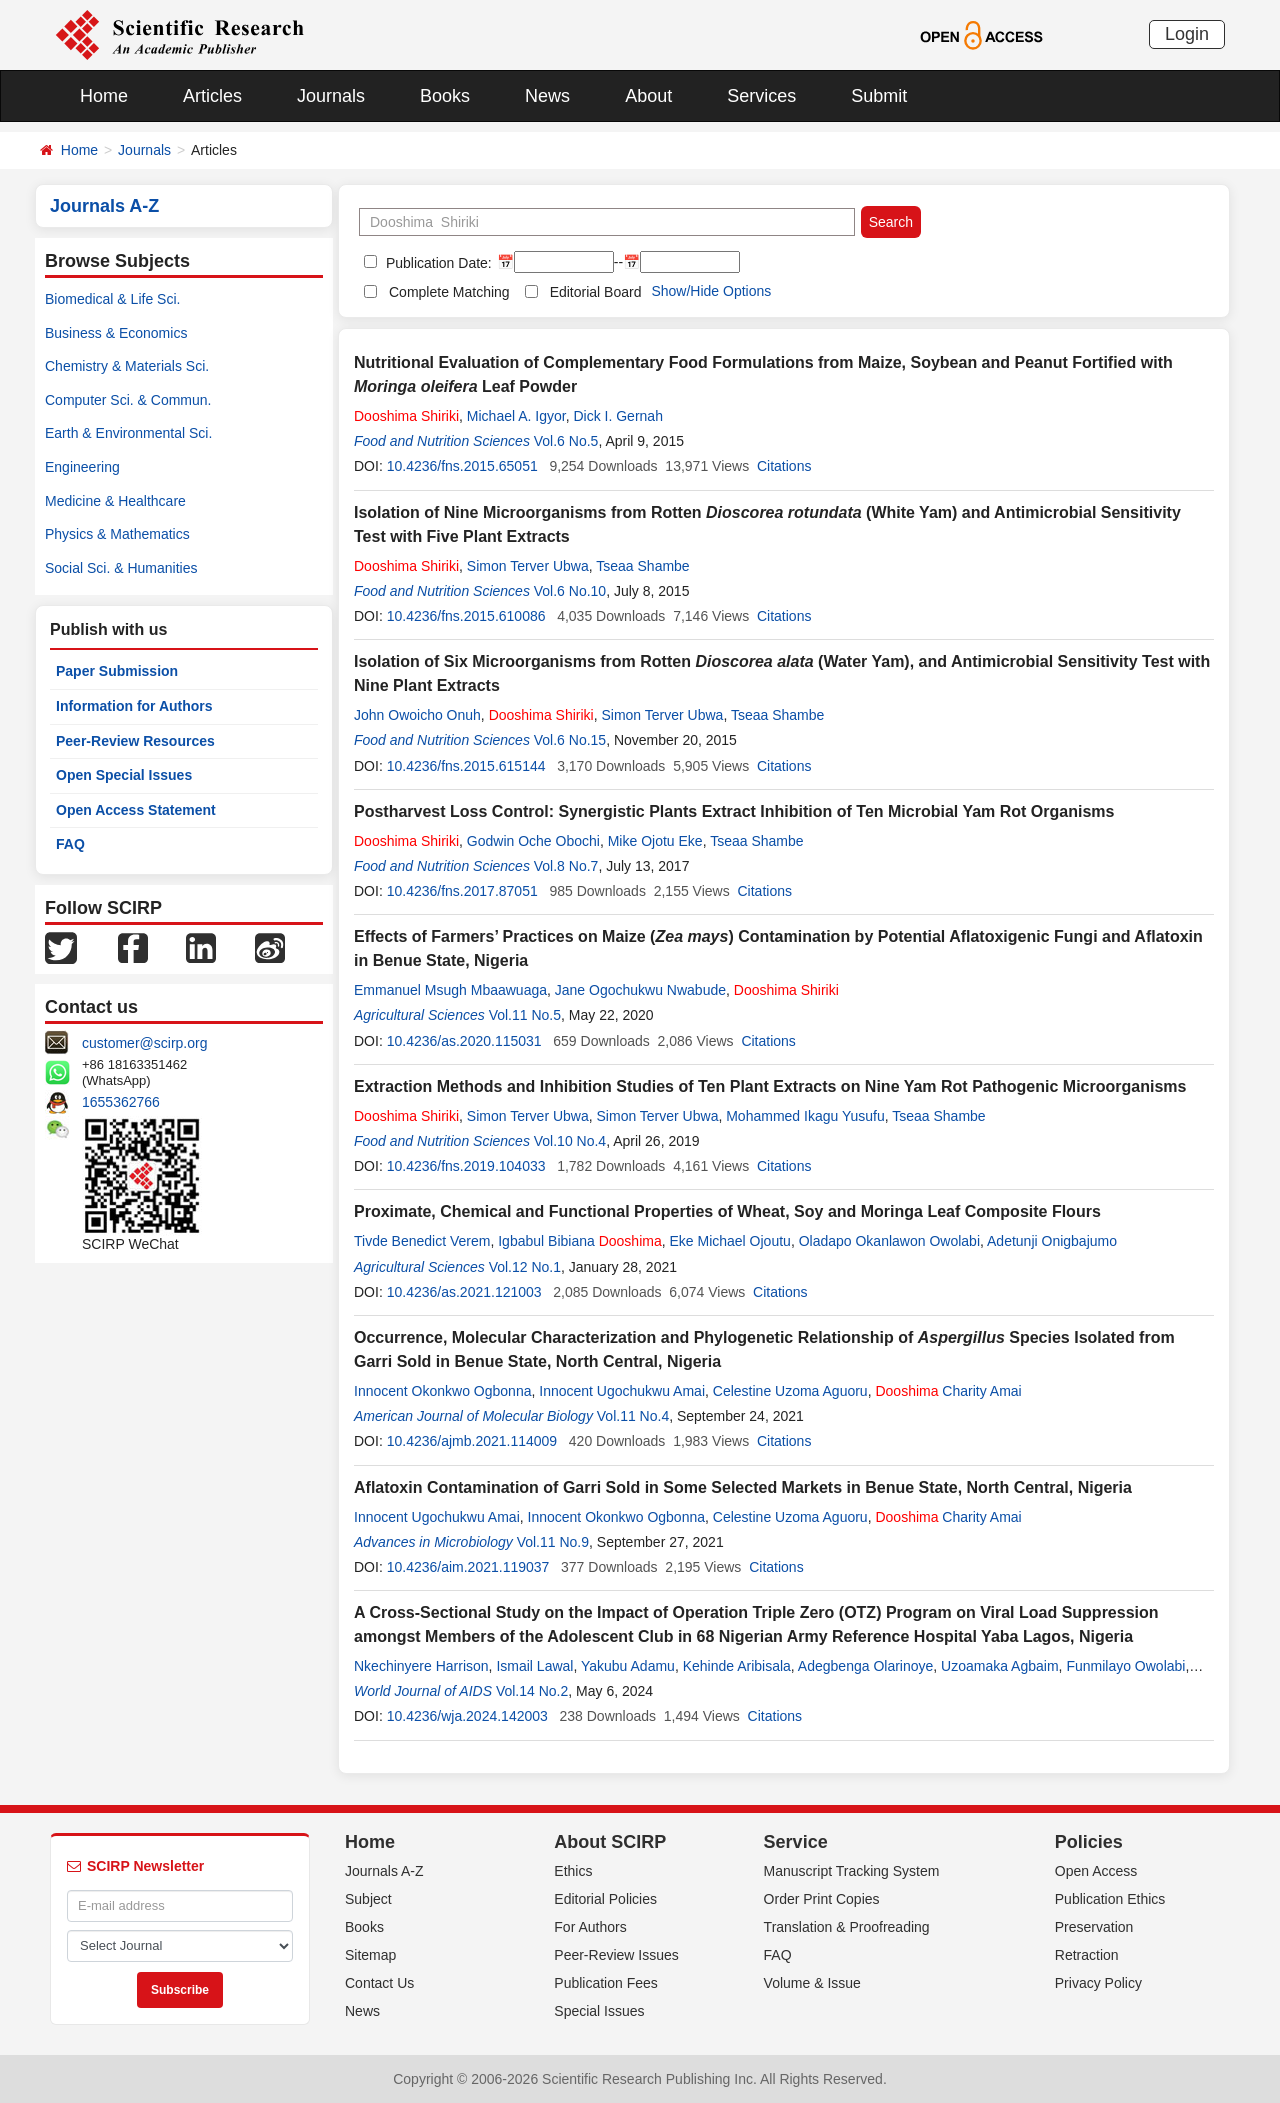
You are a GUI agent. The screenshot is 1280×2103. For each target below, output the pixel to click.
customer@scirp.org (144, 1043)
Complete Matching (449, 292)
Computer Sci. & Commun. (128, 400)
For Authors (590, 1927)
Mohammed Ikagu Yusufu (805, 1116)
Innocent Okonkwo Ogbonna (442, 1391)
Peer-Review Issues (616, 1955)
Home (104, 96)
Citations (784, 466)
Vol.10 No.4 (570, 1141)
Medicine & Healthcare (115, 501)
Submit (879, 96)
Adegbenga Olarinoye (865, 1666)
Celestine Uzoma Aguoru (790, 1391)
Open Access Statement (136, 810)
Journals (331, 96)
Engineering (82, 467)
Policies (1089, 1842)
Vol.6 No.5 (566, 441)
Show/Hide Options (711, 291)
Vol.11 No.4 (633, 1416)
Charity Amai (948, 1391)
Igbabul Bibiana (579, 1241)
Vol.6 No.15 (570, 740)
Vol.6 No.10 (570, 591)
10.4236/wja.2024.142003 (467, 1716)
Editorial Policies (605, 1899)
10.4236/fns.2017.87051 (462, 891)
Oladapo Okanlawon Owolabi (889, 1241)
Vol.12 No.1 (525, 1267)
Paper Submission (117, 671)
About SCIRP (610, 1842)
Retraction (1087, 1955)
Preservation (1094, 1927)
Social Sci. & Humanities (121, 568)
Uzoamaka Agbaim (1000, 1666)
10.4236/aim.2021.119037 (468, 1567)
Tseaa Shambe (642, 566)
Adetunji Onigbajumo (1052, 1241)
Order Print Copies (822, 1899)
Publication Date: (437, 263)
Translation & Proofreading (847, 1927)
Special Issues (599, 2011)
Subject (368, 1899)
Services (761, 96)
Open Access (1096, 1871)
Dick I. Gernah (617, 416)
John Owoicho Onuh (417, 715)
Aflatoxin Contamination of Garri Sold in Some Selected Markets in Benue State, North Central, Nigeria (743, 1487)
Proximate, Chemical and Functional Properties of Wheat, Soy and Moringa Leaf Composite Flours (727, 1211)
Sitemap (370, 1955)
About (648, 96)
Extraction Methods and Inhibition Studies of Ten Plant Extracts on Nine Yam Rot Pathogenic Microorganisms (770, 1086)
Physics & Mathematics (117, 534)
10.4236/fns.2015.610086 (466, 616)
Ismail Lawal (534, 1666)
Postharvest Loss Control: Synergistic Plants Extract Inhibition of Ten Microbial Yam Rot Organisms (734, 811)
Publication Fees (606, 1983)
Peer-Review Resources (135, 741)
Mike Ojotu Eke (655, 841)
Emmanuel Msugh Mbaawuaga (450, 990)
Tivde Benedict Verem (422, 1241)
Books (445, 96)
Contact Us (379, 1983)
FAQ (70, 844)
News (547, 96)
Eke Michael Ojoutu (729, 1241)
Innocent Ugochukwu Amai (622, 1391)
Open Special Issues (124, 775)
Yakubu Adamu (628, 1666)
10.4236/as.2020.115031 (464, 1041)
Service (796, 1842)
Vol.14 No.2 (532, 1691)
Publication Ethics (1110, 1899)
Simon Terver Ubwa (528, 566)
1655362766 (121, 1102)
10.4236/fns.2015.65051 (462, 466)
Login (1187, 34)
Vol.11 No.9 (553, 1542)
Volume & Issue (812, 1983)
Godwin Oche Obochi (533, 841)
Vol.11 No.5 (525, 1015)
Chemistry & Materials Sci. (127, 366)
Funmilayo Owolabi (1125, 1666)
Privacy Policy (1098, 1983)
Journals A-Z (384, 1871)
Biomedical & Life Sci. (112, 299)
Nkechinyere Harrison (421, 1666)
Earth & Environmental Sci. (128, 433)
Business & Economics (116, 333)
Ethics (573, 1871)
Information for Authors (134, 706)
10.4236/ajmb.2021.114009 (472, 1441)
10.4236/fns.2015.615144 (466, 766)
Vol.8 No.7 (566, 866)
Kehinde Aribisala (737, 1666)
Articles (212, 96)
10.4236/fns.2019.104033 (466, 1166)
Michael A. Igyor (516, 416)
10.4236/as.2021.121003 (464, 1292)
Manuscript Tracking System (852, 1871)
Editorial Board (596, 292)
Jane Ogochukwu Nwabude (640, 990)
